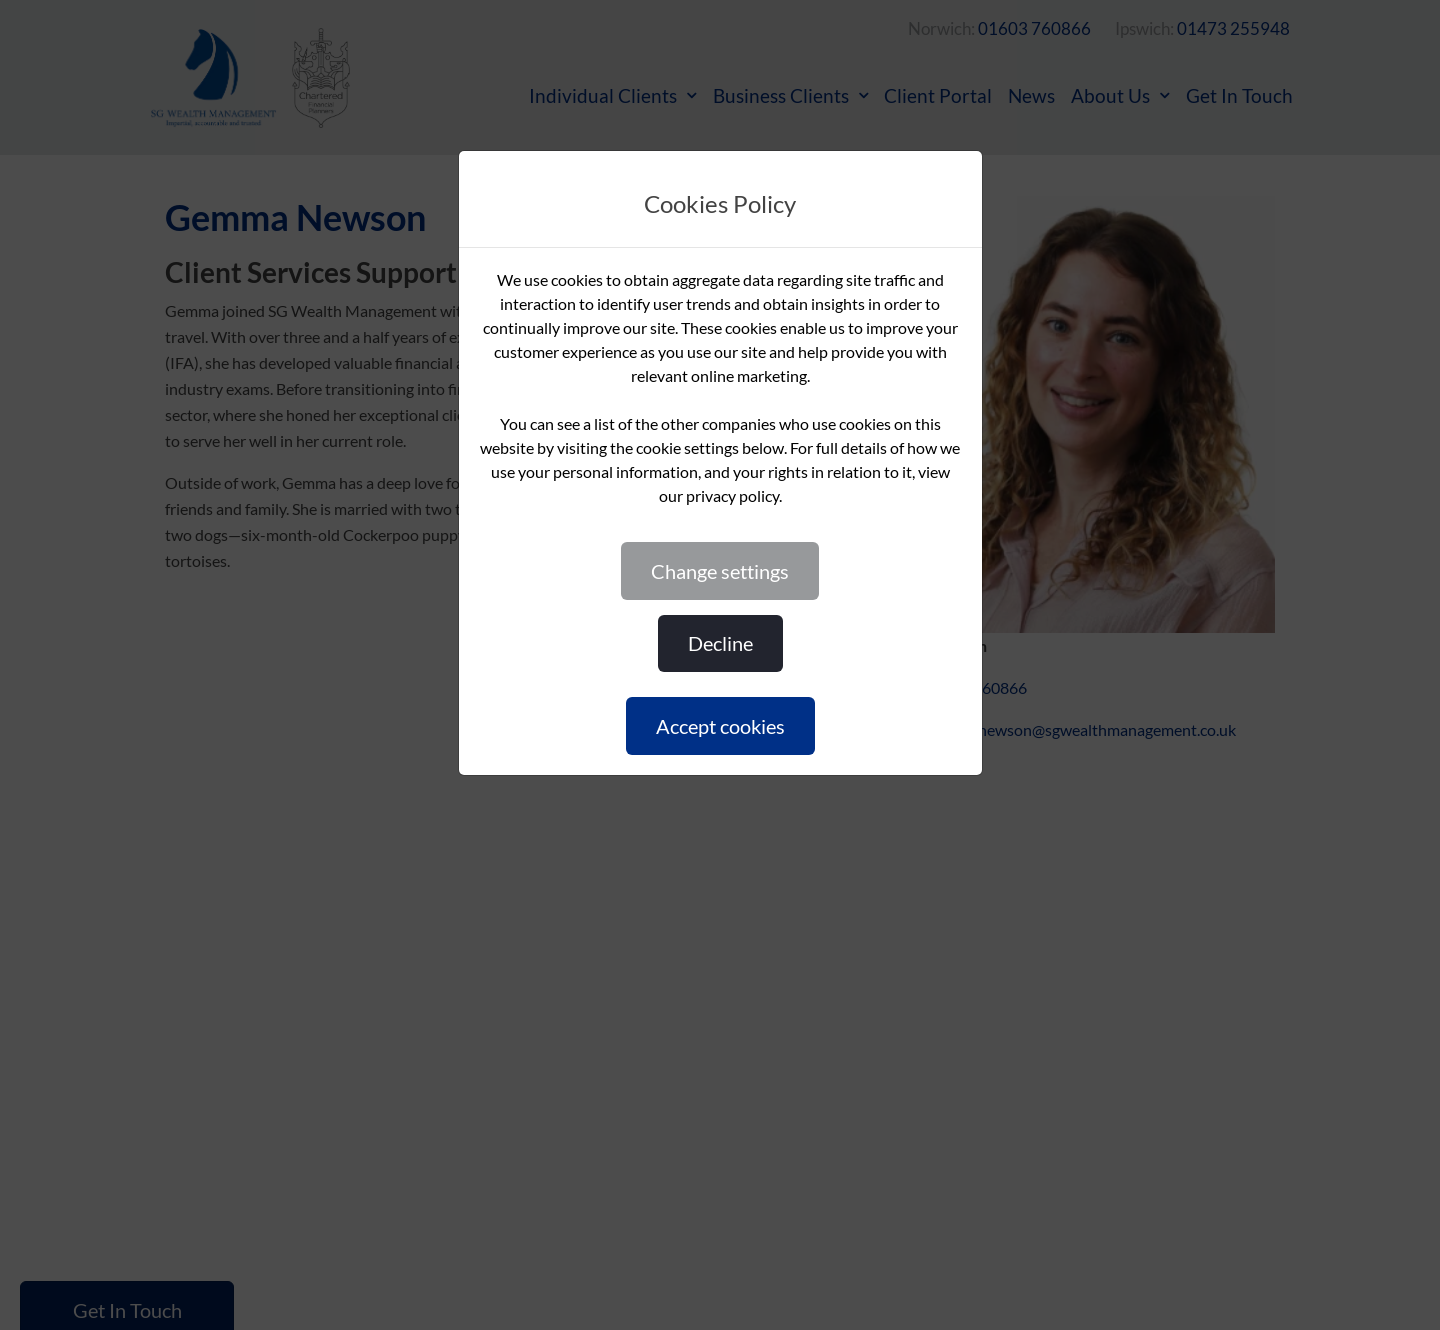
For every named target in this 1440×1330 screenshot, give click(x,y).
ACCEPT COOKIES (720, 726)
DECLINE (720, 643)
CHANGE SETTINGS (720, 571)
